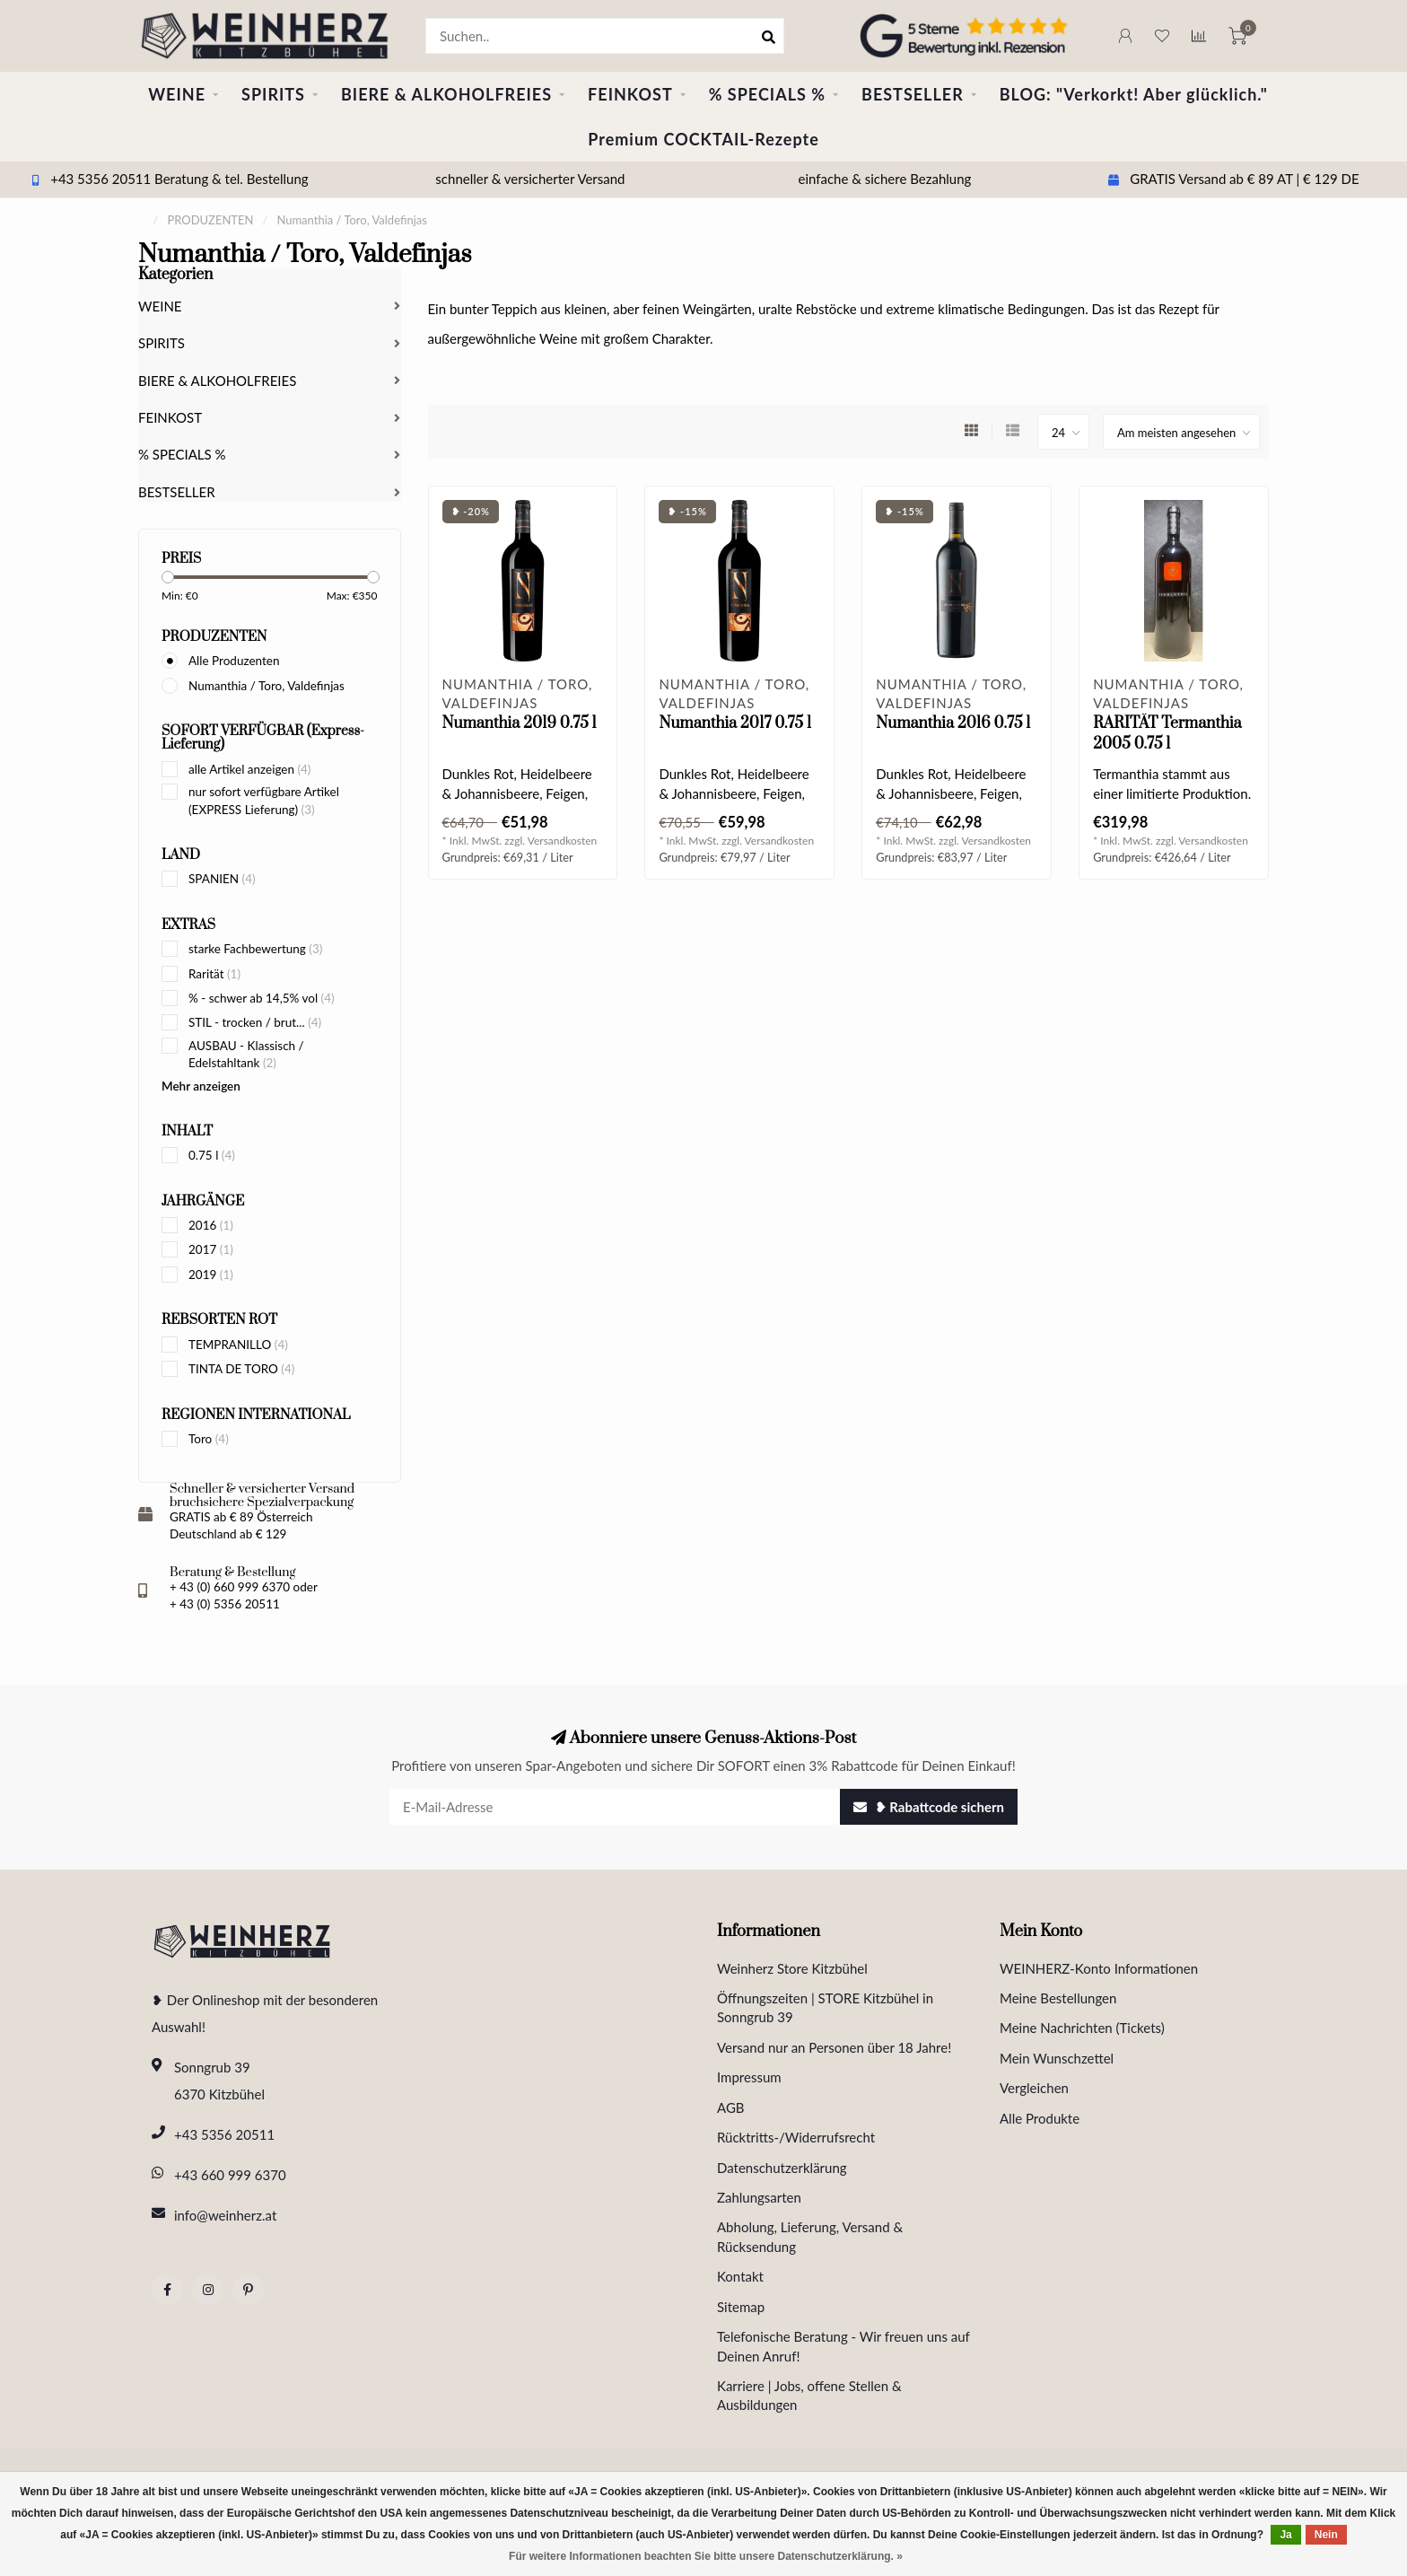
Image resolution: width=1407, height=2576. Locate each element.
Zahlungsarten (759, 2197)
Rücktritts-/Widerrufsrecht (796, 2137)
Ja (1285, 2534)
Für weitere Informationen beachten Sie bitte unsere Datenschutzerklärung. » (706, 2556)
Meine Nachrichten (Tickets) (1082, 2028)
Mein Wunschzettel (1057, 2058)
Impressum (749, 2077)
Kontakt (740, 2276)
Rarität (214, 974)
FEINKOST (630, 94)
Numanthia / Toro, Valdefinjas (266, 686)
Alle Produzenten (233, 660)
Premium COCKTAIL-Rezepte (703, 139)
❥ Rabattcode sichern (928, 1807)
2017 (210, 1249)
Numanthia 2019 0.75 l (519, 723)
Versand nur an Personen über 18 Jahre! (834, 2047)
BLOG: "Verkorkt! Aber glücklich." (1134, 94)
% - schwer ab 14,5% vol (261, 998)
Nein (1326, 2534)
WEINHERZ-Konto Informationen (1099, 1968)
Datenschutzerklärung (782, 2168)
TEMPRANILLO (238, 1344)
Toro (208, 1439)
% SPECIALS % (767, 94)
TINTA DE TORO (241, 1369)
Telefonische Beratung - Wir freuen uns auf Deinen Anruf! (843, 2345)
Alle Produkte (1039, 2118)
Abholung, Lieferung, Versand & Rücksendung (810, 2236)
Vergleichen (1034, 2088)
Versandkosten (563, 840)
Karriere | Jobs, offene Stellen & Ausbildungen (809, 2395)
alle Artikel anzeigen (249, 769)
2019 (210, 1274)
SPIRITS (273, 94)
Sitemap (741, 2307)
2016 (210, 1225)
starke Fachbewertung (255, 949)
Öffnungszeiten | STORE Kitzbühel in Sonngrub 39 (825, 2007)
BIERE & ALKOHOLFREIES (446, 94)
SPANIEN (222, 879)
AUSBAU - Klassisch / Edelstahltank (246, 1054)
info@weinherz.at (225, 2215)
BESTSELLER (912, 94)
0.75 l (211, 1155)
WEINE (176, 94)
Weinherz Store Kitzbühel (792, 1968)
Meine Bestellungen (1058, 1998)
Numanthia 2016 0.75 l (953, 723)
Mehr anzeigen (201, 1086)
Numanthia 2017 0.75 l (734, 723)
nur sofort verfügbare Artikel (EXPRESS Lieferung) (263, 800)
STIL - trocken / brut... (254, 1022)
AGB (731, 2107)
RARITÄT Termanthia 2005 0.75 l (1167, 734)
